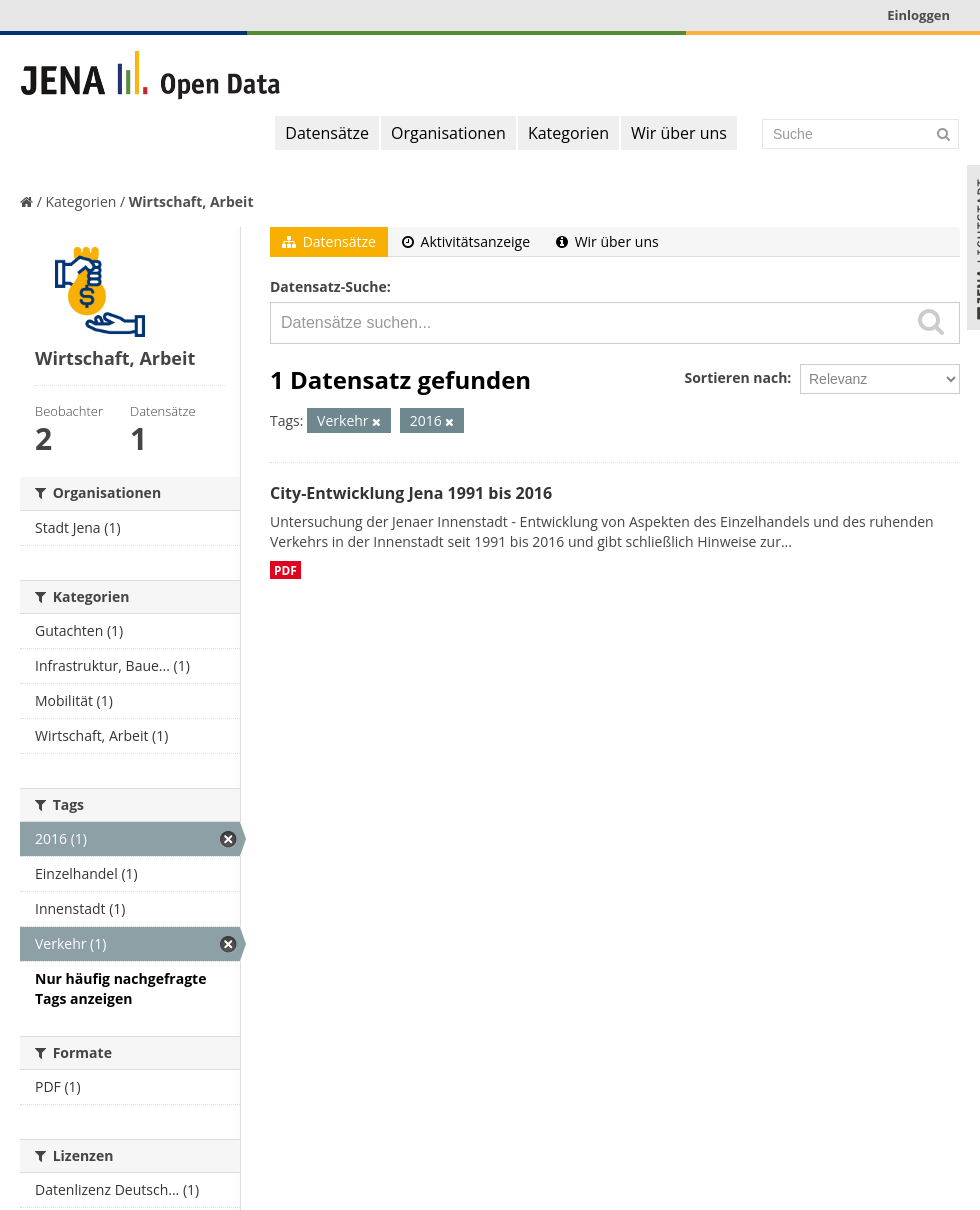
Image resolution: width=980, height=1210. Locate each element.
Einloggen (918, 15)
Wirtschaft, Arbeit (191, 201)
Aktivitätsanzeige (466, 241)
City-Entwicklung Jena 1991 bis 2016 (411, 493)
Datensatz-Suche (328, 286)
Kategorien (568, 133)
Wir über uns (679, 133)
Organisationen (448, 133)
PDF (285, 570)
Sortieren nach (735, 377)
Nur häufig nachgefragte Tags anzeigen (120, 988)
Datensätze (327, 133)
